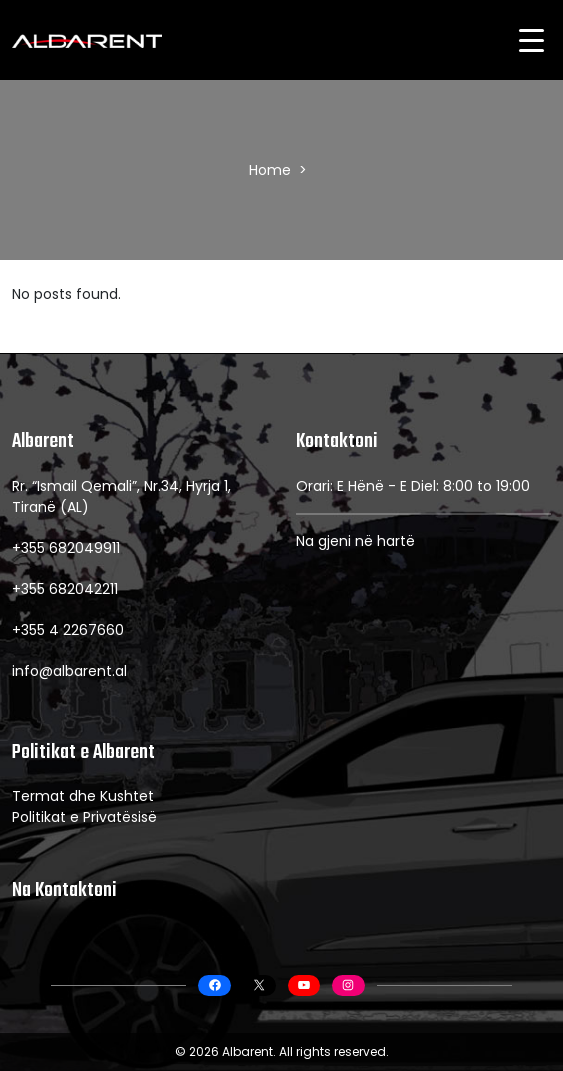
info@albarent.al (69, 671)
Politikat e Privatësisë (84, 817)
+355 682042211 (65, 589)
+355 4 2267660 (68, 630)
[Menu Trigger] (531, 40)
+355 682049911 (66, 548)
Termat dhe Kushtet (83, 796)
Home (270, 170)
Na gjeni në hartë (355, 541)
